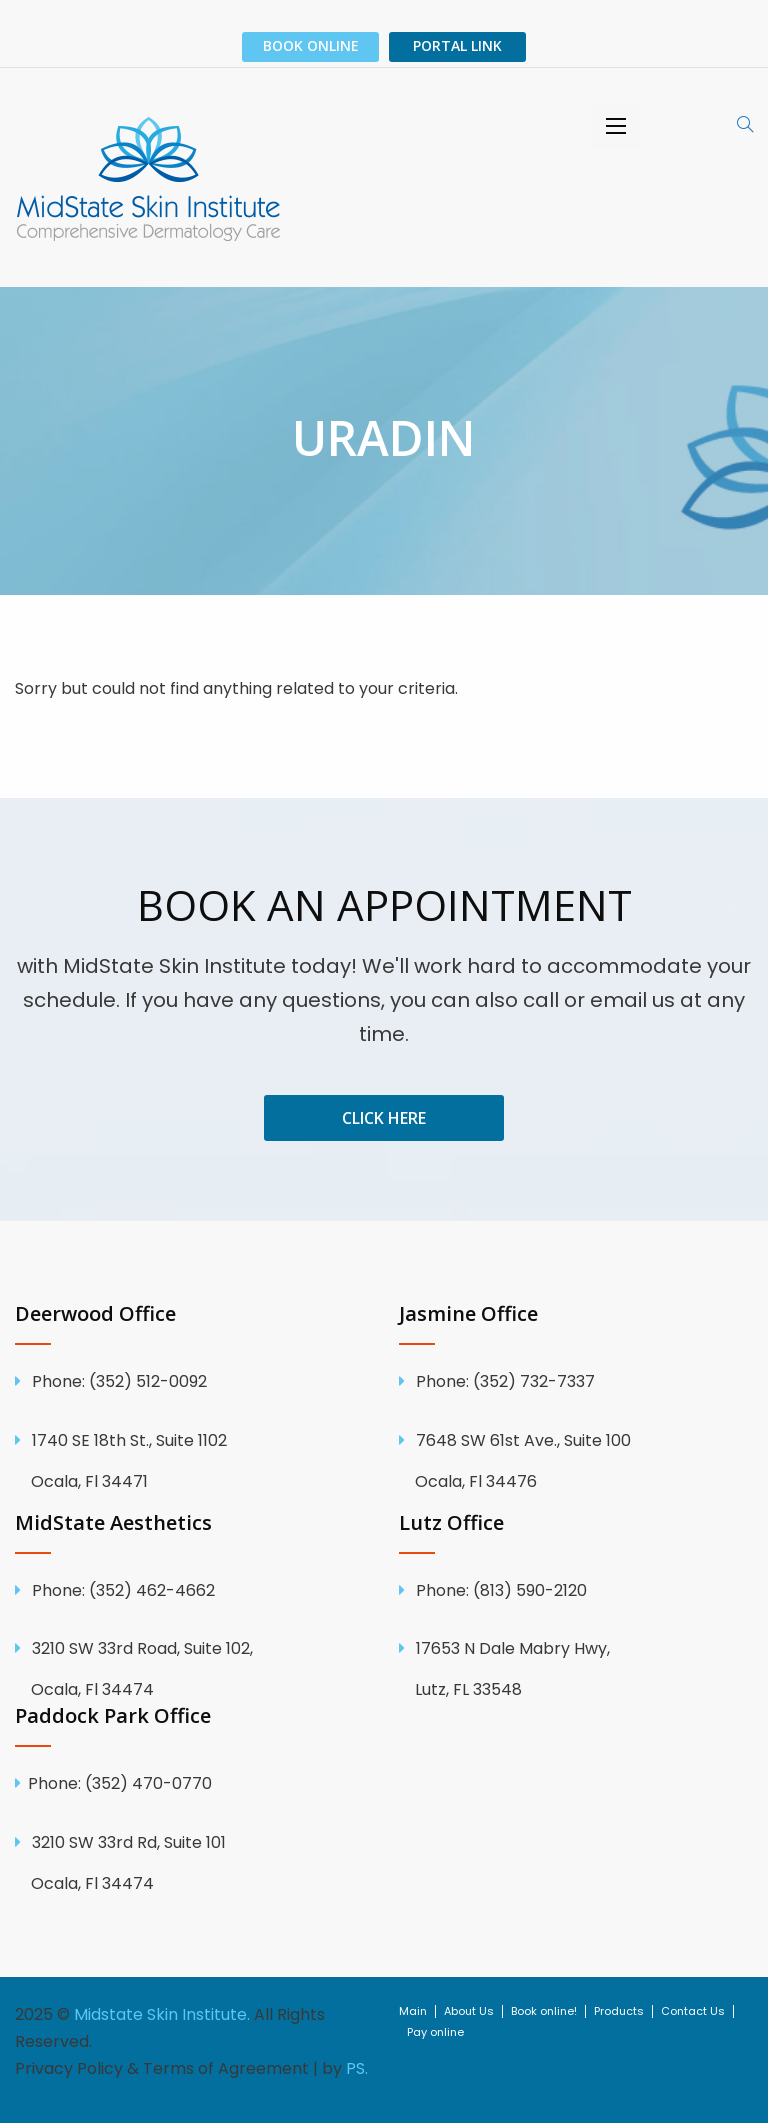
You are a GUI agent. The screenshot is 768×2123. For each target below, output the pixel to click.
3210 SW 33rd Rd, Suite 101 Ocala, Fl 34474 (192, 1863)
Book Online (311, 45)
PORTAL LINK (457, 45)
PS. (357, 2068)
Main (413, 2011)
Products (619, 2011)
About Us (469, 2011)
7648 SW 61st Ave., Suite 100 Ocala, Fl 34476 (576, 1461)
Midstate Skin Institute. (162, 2014)
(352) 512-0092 (117, 1381)
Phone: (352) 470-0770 (120, 1783)
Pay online (435, 2032)
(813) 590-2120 (499, 1590)
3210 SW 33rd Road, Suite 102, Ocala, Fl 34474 (192, 1669)
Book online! (544, 2011)
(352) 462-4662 (121, 1590)
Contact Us (693, 2011)
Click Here (384, 1118)
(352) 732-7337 (503, 1381)
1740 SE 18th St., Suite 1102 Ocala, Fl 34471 (192, 1461)
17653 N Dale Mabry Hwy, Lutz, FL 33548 (576, 1669)
